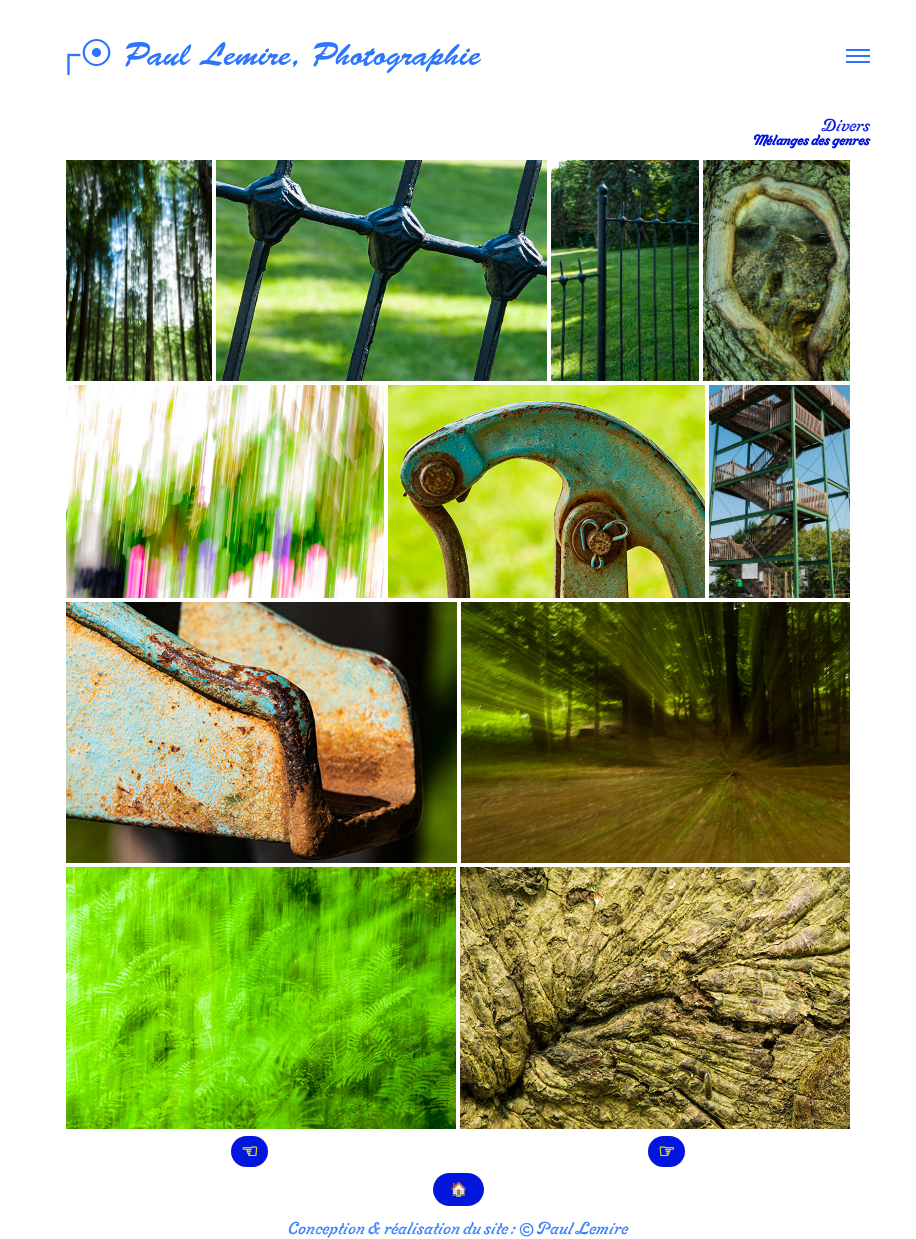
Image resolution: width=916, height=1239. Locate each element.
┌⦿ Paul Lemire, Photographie (263, 55)
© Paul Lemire (573, 1227)
